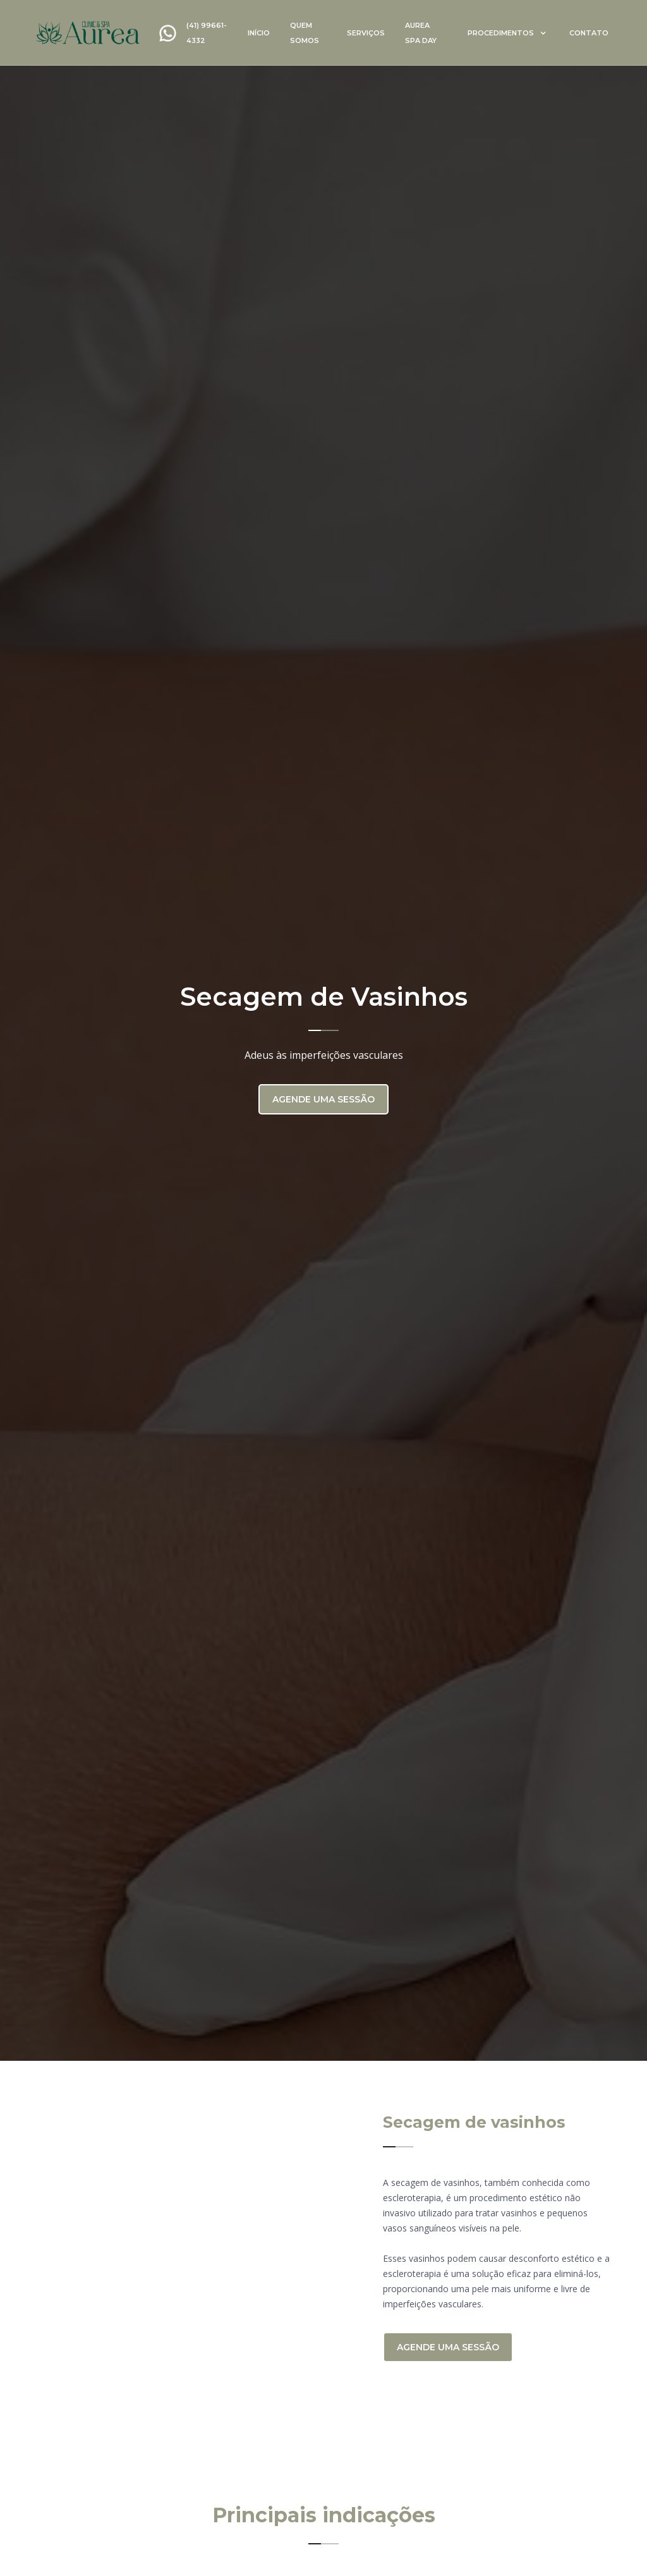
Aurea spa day (421, 33)
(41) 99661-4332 (206, 33)
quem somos (304, 33)
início (259, 32)
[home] (87, 32)
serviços (366, 32)
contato (588, 32)
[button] (507, 33)
